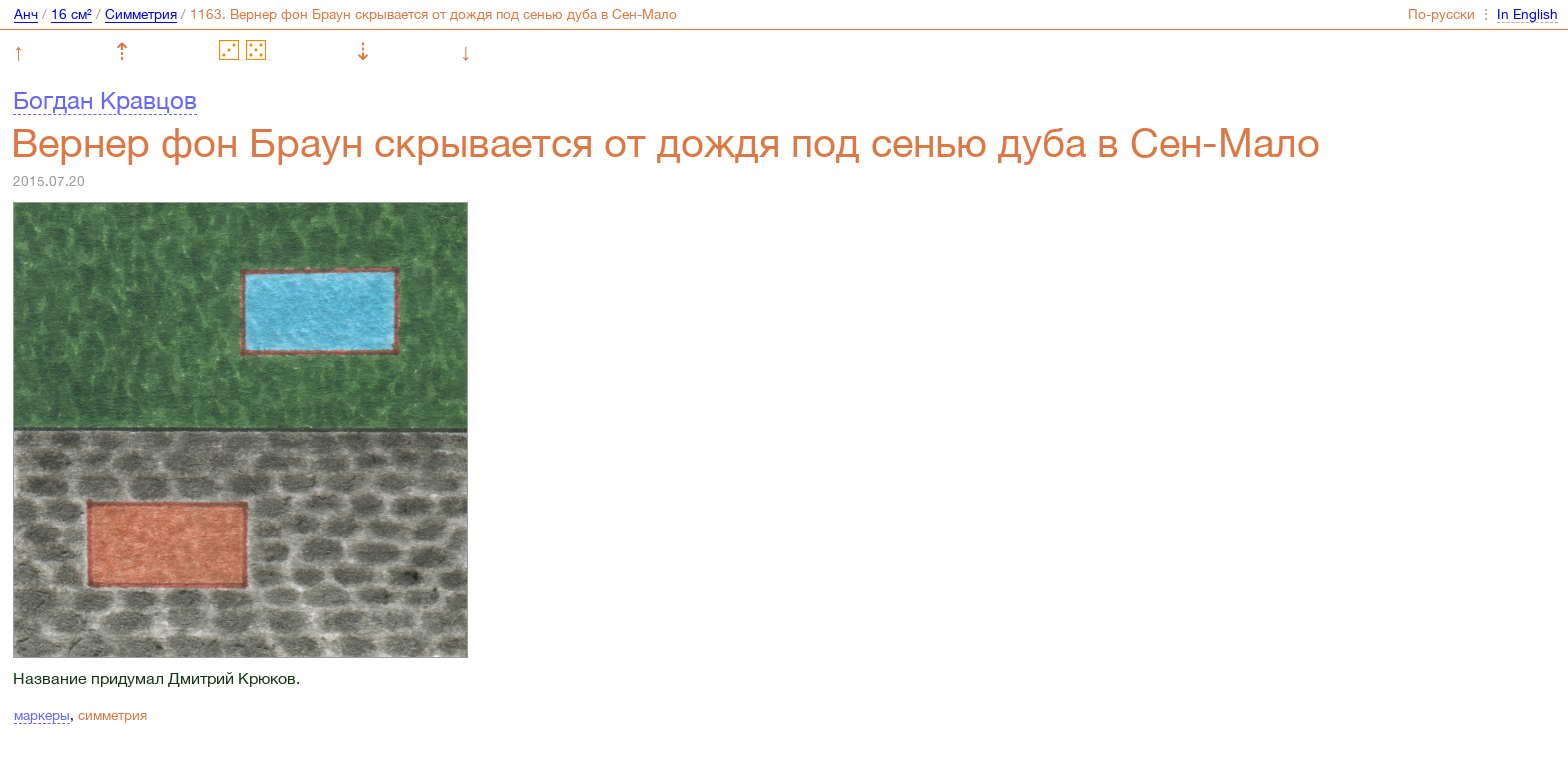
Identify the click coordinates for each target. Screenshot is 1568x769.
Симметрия (141, 14)
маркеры (42, 715)
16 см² (71, 14)
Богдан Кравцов (105, 100)
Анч (26, 14)
